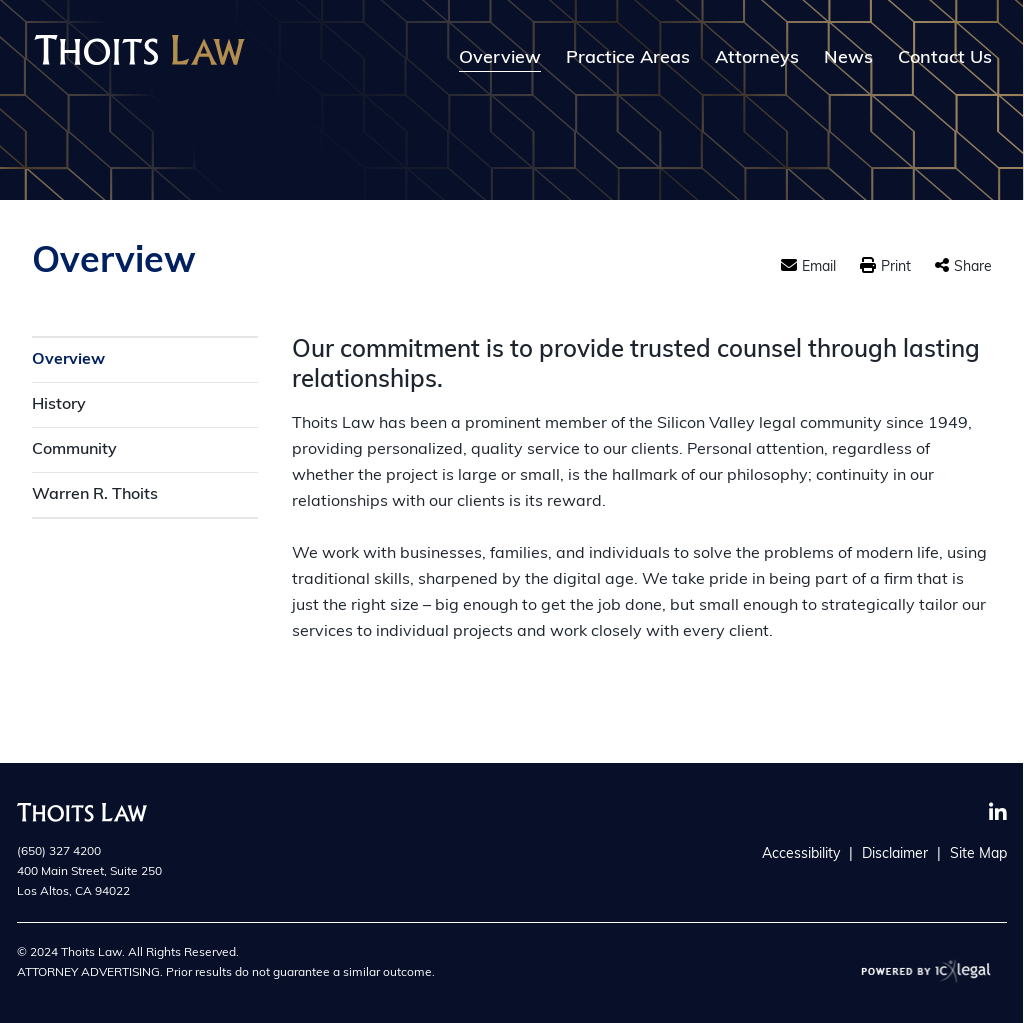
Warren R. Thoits (95, 495)
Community (74, 450)
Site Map (978, 854)
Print (896, 267)
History (59, 405)
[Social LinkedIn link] (998, 813)
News (848, 59)
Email (819, 267)
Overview (500, 59)
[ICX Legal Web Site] (926, 970)
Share (973, 267)
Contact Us (945, 59)
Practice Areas (628, 59)
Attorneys (757, 59)
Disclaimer (895, 854)
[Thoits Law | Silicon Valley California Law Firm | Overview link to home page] (139, 50)
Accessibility (801, 854)
